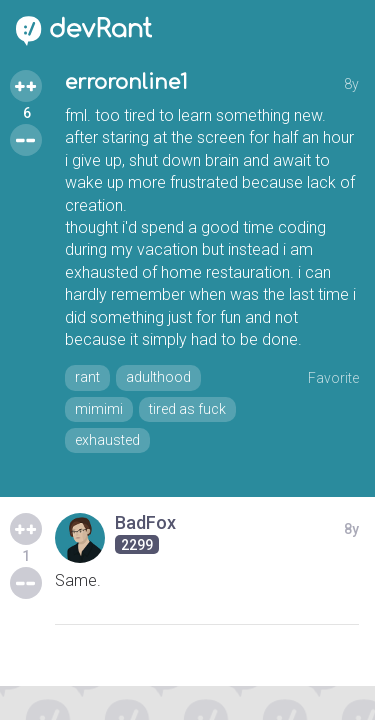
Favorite (333, 378)
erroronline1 (126, 82)
